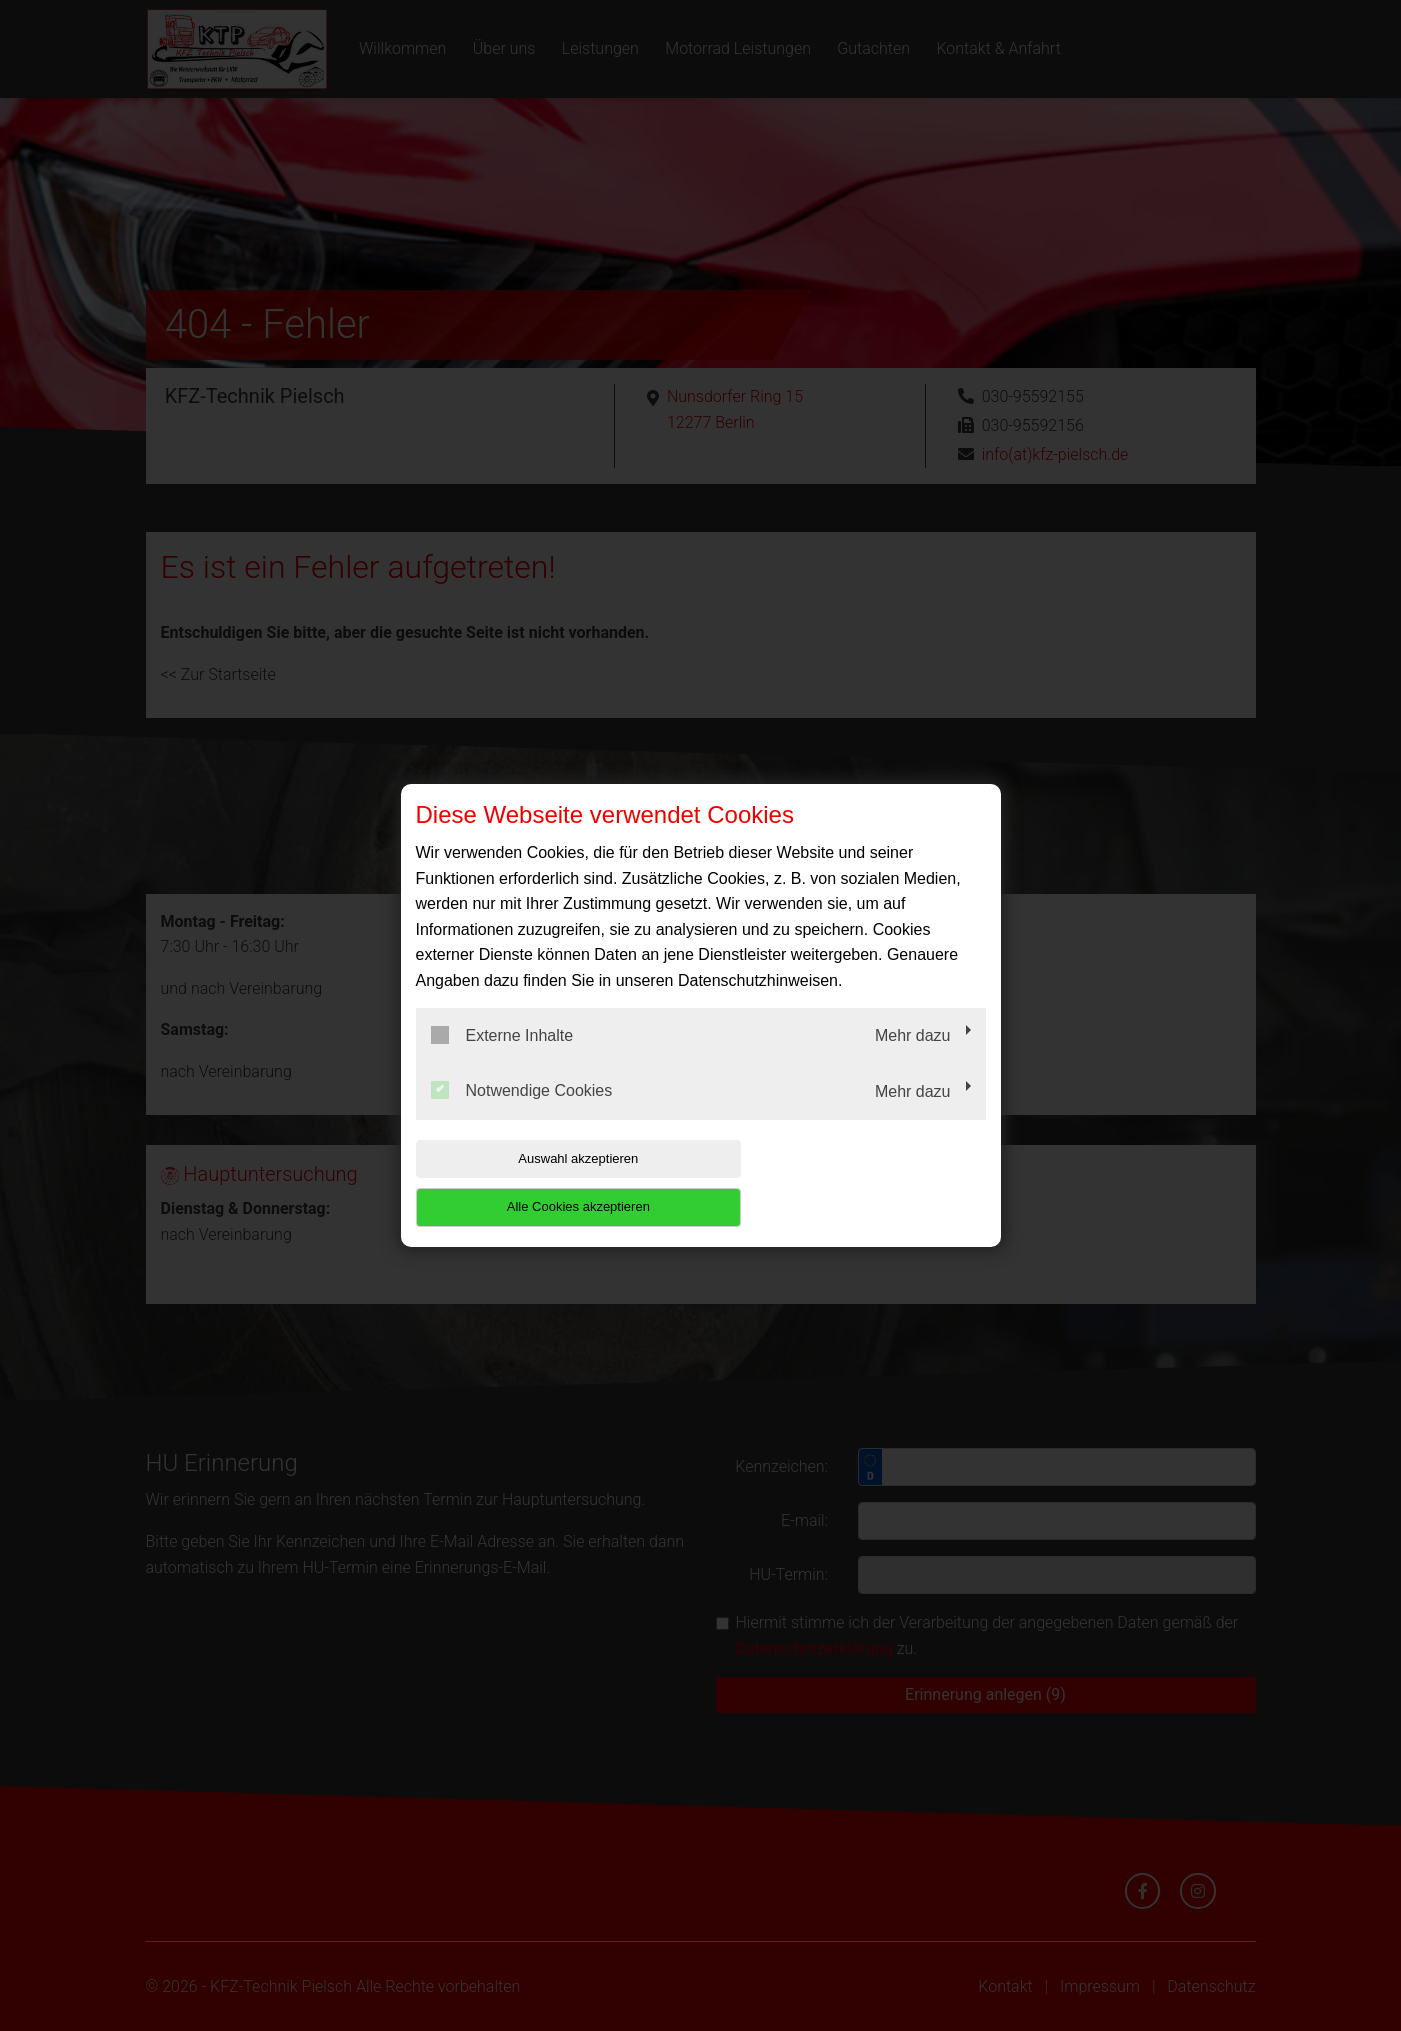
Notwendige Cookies (522, 1115)
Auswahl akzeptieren (544, 1182)
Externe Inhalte (502, 1059)
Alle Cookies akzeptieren (857, 1182)
